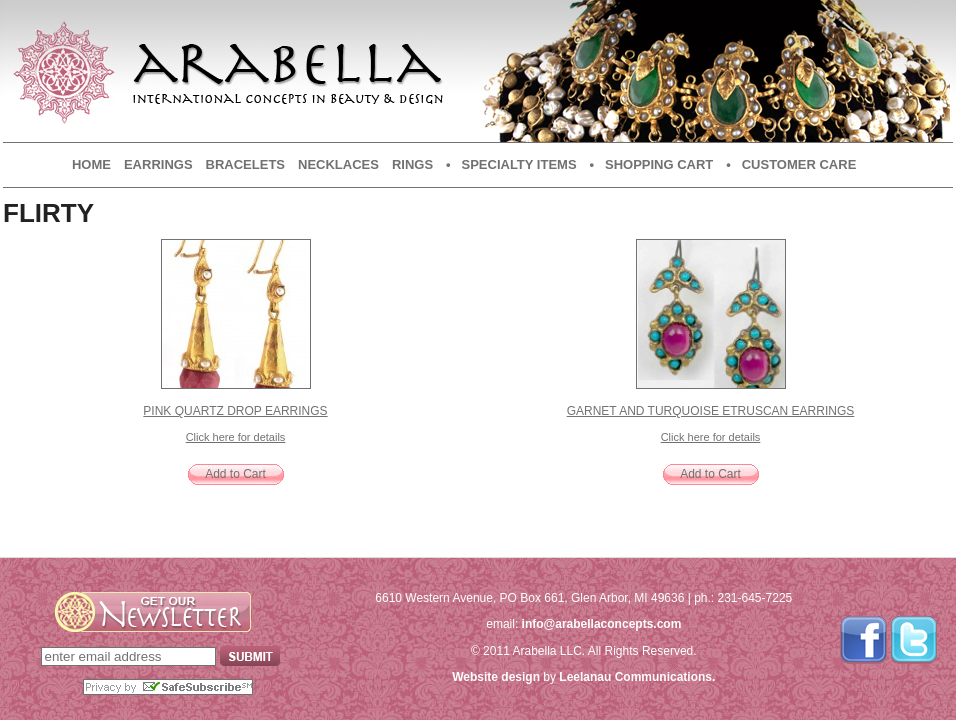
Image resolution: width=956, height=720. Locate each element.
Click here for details (236, 437)
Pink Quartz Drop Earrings (235, 411)
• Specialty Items (511, 164)
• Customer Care (791, 164)
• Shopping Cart (652, 164)
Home (91, 164)
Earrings (158, 164)
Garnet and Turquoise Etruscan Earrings (711, 411)
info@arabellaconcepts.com (602, 624)
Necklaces (338, 164)
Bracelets (245, 164)
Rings (412, 164)
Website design (496, 677)
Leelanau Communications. (637, 677)
